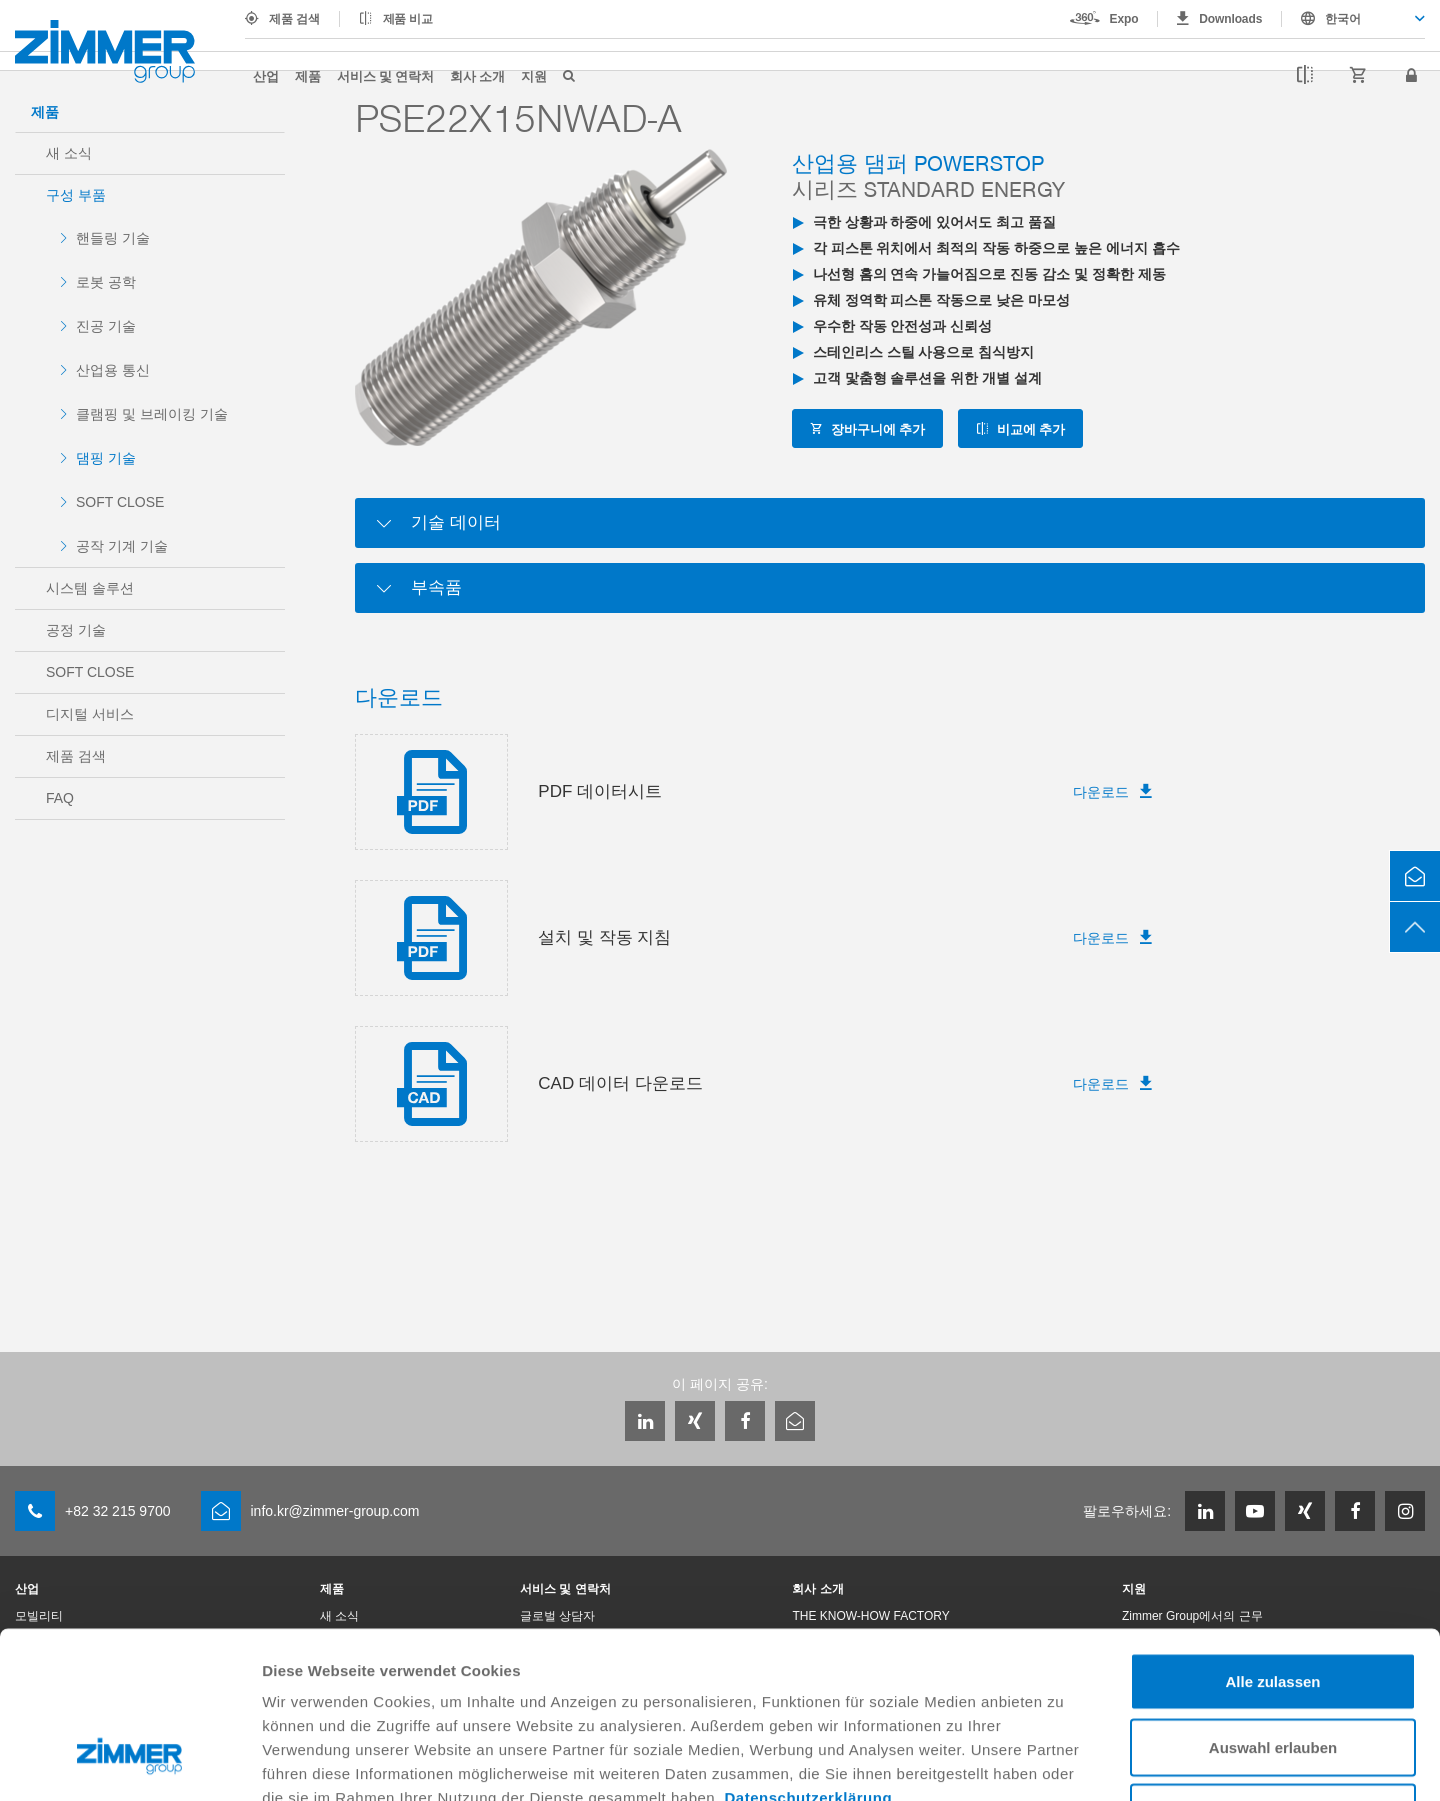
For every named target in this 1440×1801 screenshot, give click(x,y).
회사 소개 (477, 75)
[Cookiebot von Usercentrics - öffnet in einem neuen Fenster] (129, 1762)
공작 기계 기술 (122, 546)
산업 (266, 75)
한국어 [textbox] (1343, 19)
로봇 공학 (106, 282)
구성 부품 (76, 195)
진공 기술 (106, 326)
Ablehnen (1273, 1669)
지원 (534, 75)
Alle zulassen (1272, 1538)
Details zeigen (1063, 1761)
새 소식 (69, 153)
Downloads (1230, 19)
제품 (308, 75)
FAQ (60, 798)
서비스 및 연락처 (385, 75)
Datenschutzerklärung (809, 1654)
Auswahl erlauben (1273, 1604)
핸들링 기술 (113, 238)
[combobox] (1353, 19)
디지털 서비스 (90, 714)
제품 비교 (408, 19)
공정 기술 (76, 630)
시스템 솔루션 (90, 588)
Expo (1124, 19)
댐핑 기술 (106, 458)
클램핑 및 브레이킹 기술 (152, 414)
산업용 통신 (113, 370)
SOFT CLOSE (120, 502)
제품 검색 (294, 19)
